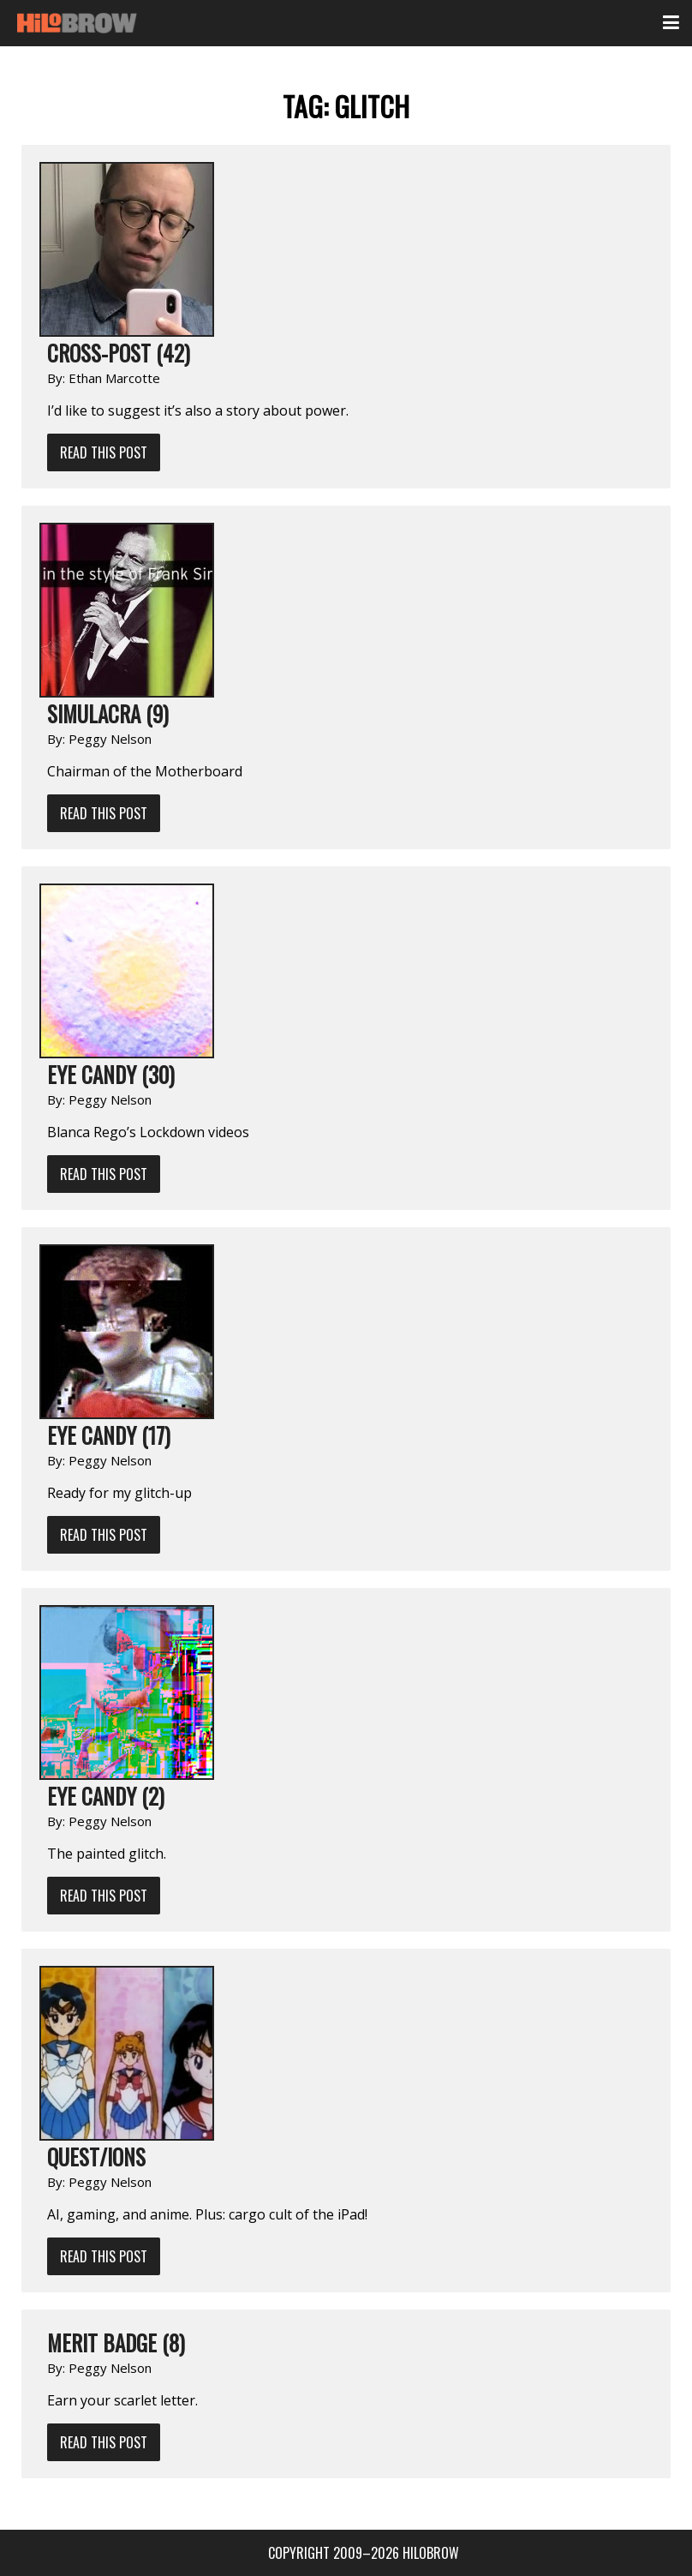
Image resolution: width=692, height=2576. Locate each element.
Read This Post (103, 452)
